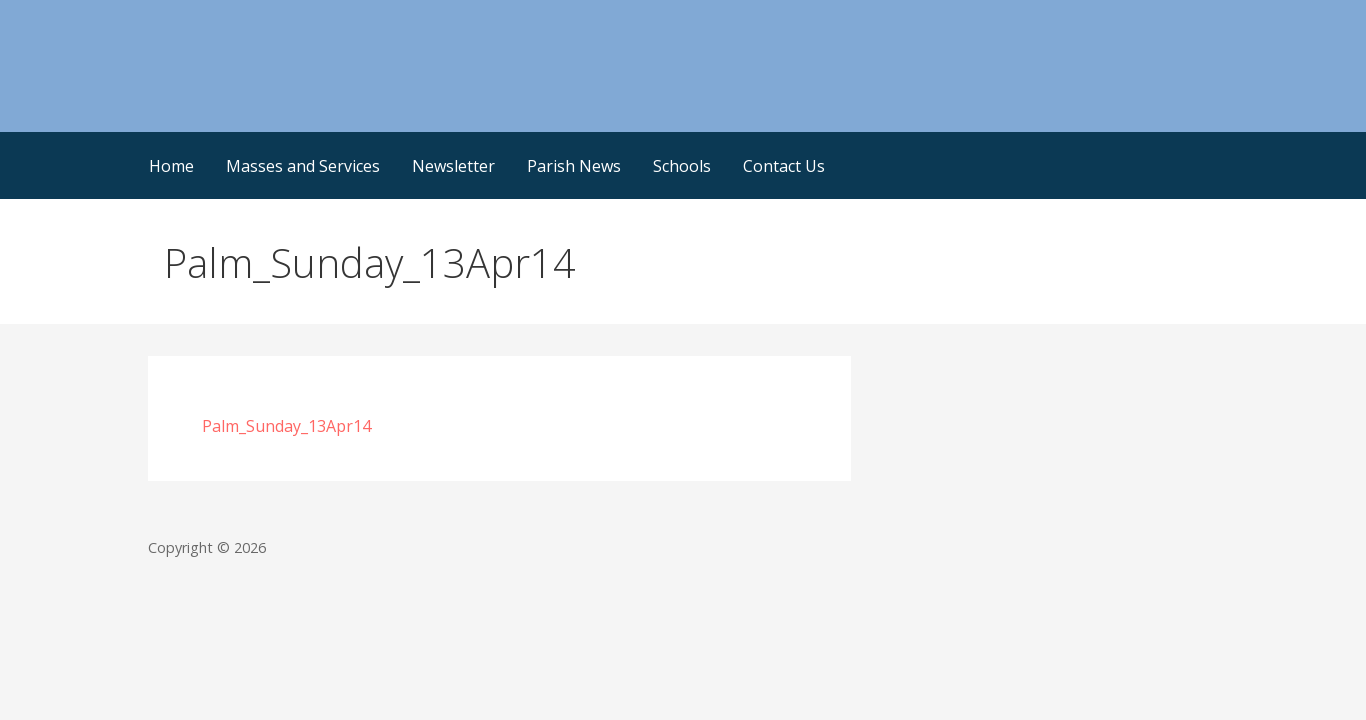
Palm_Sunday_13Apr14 (286, 426)
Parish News (574, 166)
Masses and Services (303, 166)
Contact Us (784, 166)
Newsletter (453, 166)
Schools (682, 166)
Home (171, 166)
